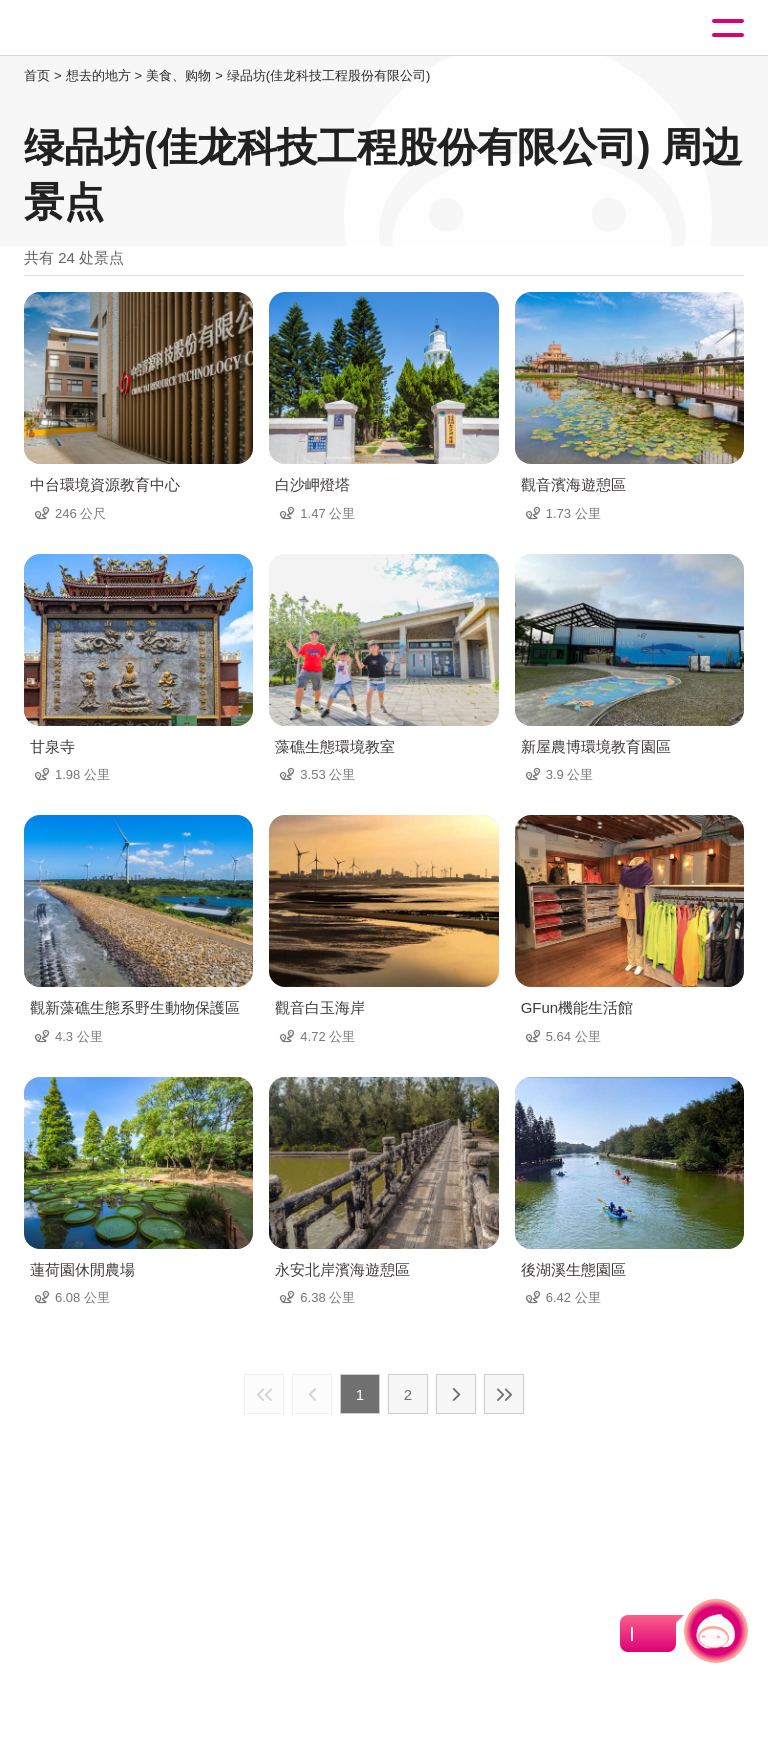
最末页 (504, 1394)
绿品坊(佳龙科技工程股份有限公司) (329, 75)
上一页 (312, 1394)
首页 (37, 75)
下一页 (456, 1394)
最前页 (264, 1394)
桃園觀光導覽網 (98, 28)
